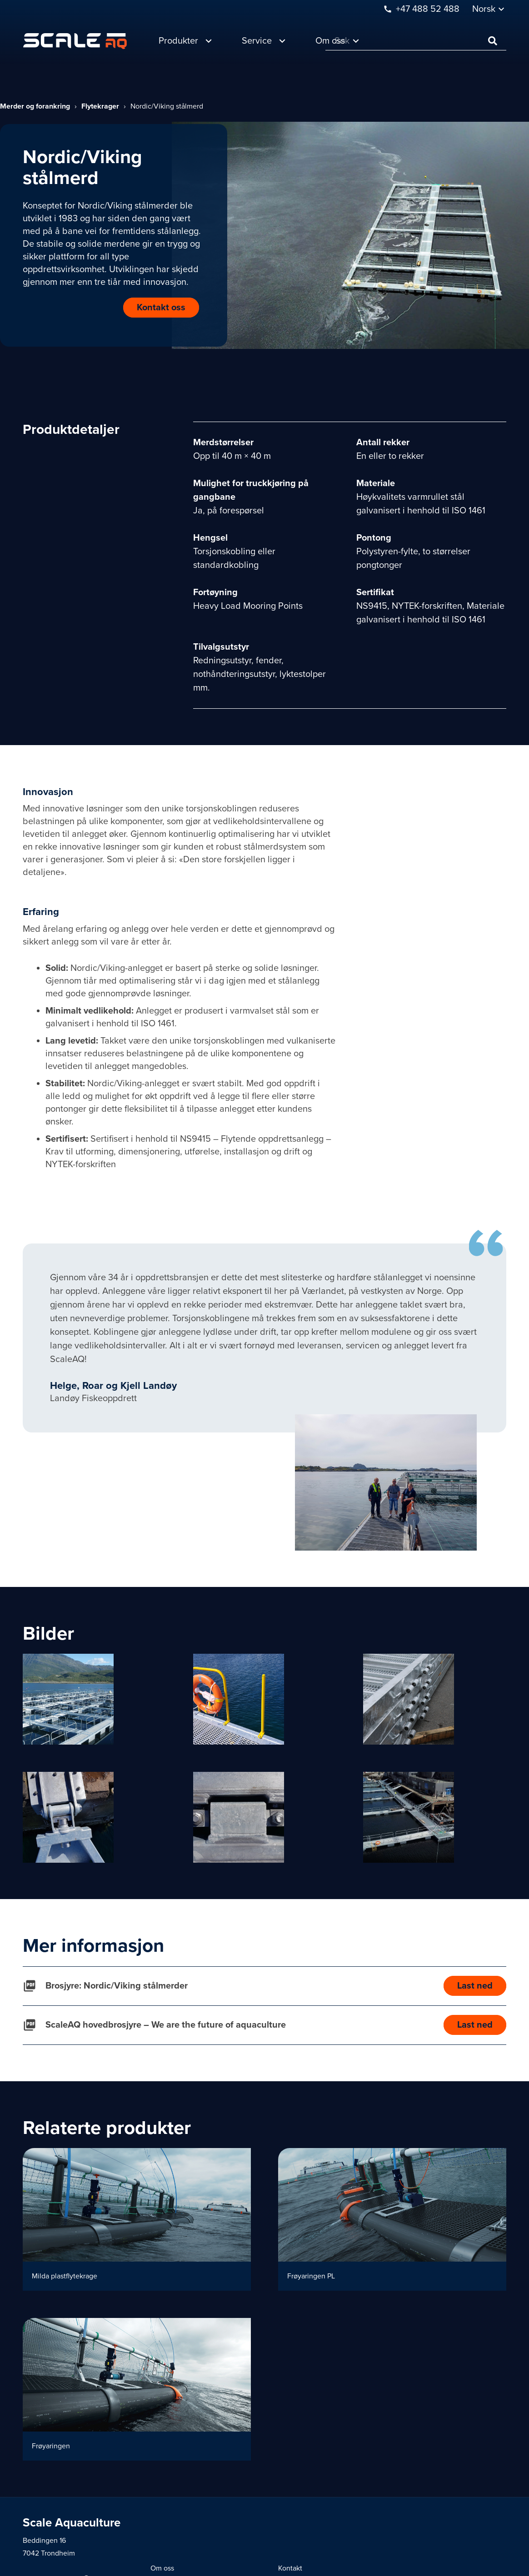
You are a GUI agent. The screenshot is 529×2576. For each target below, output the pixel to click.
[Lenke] (75, 41)
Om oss (162, 2568)
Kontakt (290, 2568)
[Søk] (415, 41)
